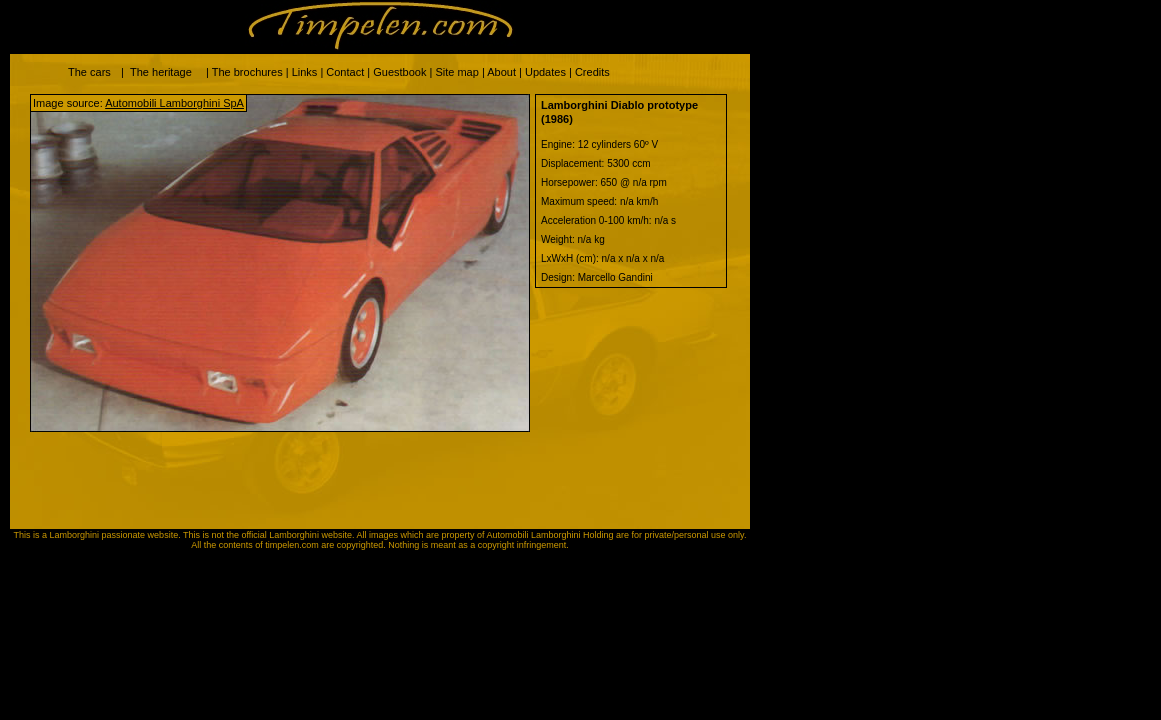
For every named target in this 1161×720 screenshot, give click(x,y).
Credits (592, 72)
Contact (345, 72)
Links (305, 72)
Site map (456, 72)
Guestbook (399, 72)
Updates (545, 72)
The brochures (247, 72)
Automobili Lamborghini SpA (174, 103)
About (501, 72)
